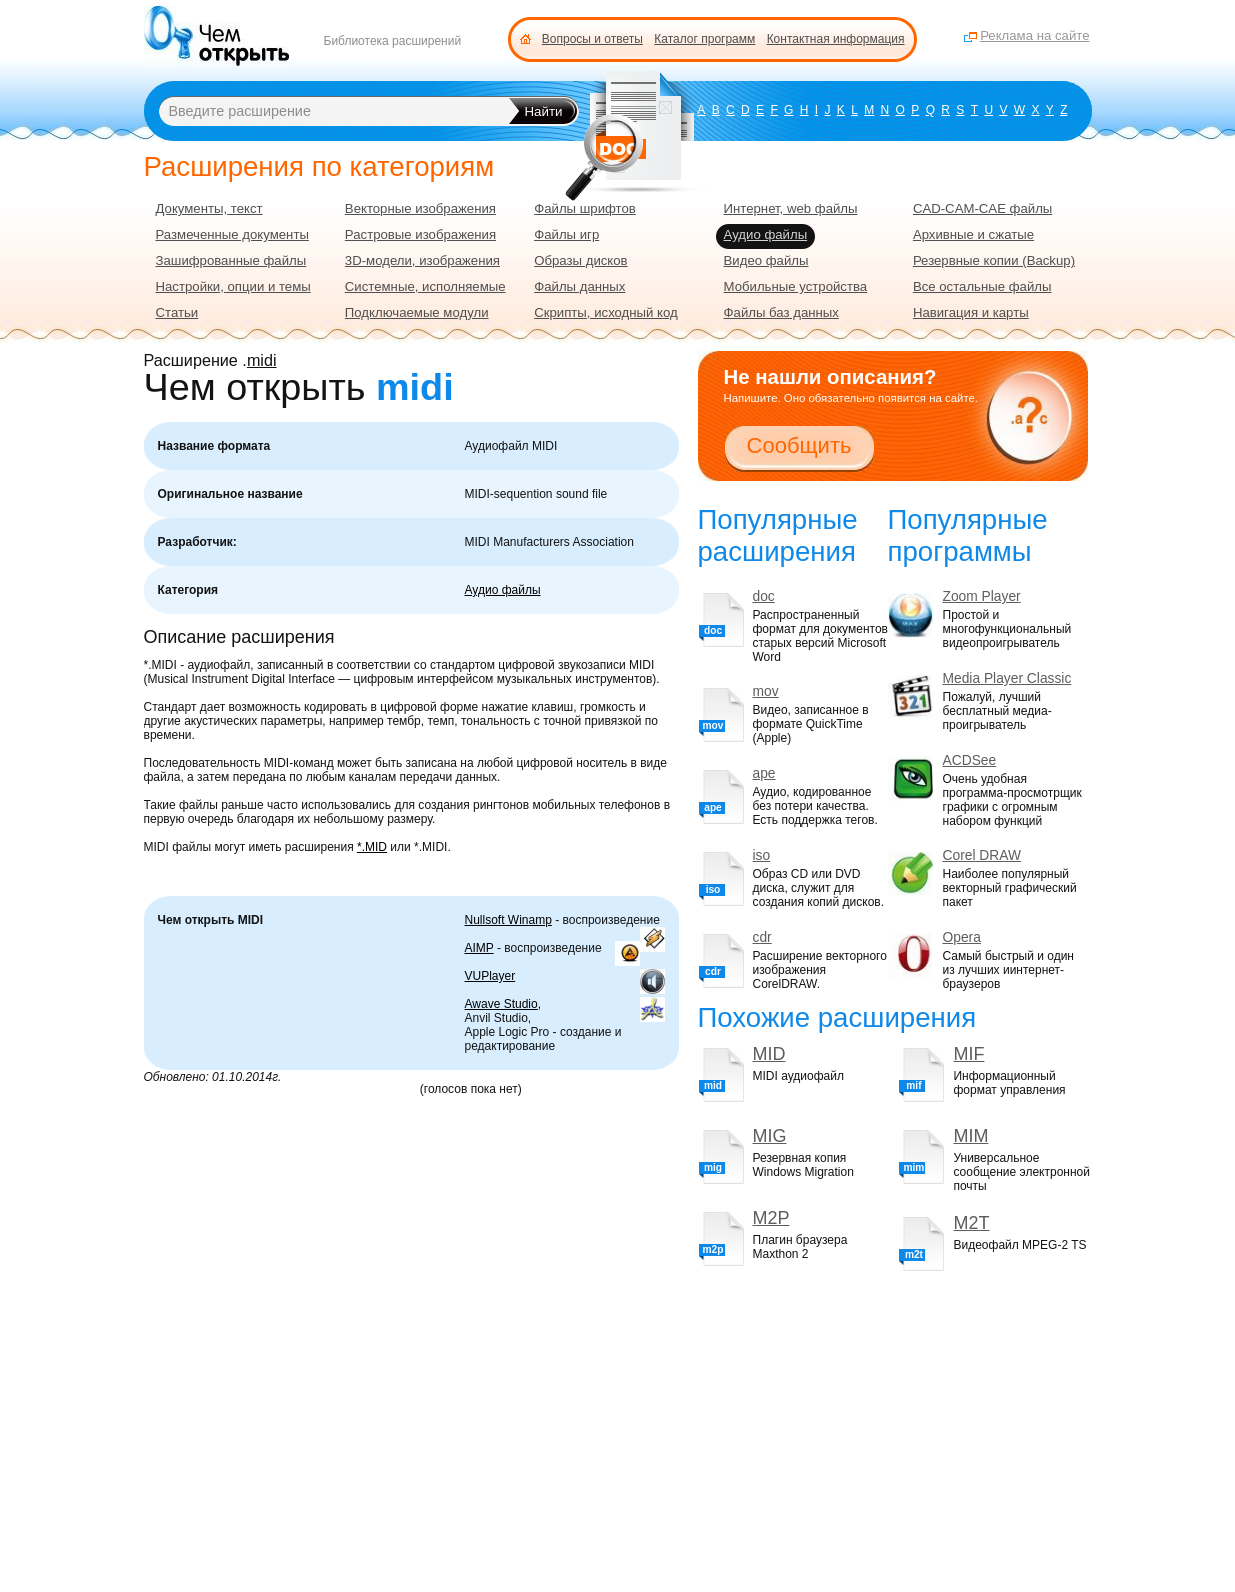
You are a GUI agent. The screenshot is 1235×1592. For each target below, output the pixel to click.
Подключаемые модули (417, 312)
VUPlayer (490, 976)
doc (764, 596)
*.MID (372, 847)
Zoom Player (982, 596)
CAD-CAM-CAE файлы (982, 208)
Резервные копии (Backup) (994, 260)
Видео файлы (766, 260)
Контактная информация (836, 39)
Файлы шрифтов (585, 208)
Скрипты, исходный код (606, 312)
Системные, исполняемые (425, 286)
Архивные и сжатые (973, 234)
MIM (970, 1136)
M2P (771, 1218)
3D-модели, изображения (422, 260)
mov (766, 691)
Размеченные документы (232, 234)
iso (762, 855)
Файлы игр (566, 234)
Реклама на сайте (1034, 35)
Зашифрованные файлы (231, 260)
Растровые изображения (420, 234)
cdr (762, 937)
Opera (962, 937)
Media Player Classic (1007, 678)
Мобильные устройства (796, 286)
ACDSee (970, 760)
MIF (968, 1054)
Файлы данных (579, 286)
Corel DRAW (982, 855)
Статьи (177, 312)
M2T (971, 1223)
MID (769, 1054)
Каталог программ (704, 39)
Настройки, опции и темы (233, 286)
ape (764, 773)
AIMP (479, 948)
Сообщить (799, 445)
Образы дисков (580, 260)
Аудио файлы (503, 590)
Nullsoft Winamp (508, 920)
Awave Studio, (503, 1004)
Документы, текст (209, 208)
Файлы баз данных (781, 312)
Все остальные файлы (982, 286)
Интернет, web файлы (791, 208)
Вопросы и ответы (592, 39)
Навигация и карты (971, 312)
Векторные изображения (420, 208)
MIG (770, 1136)
